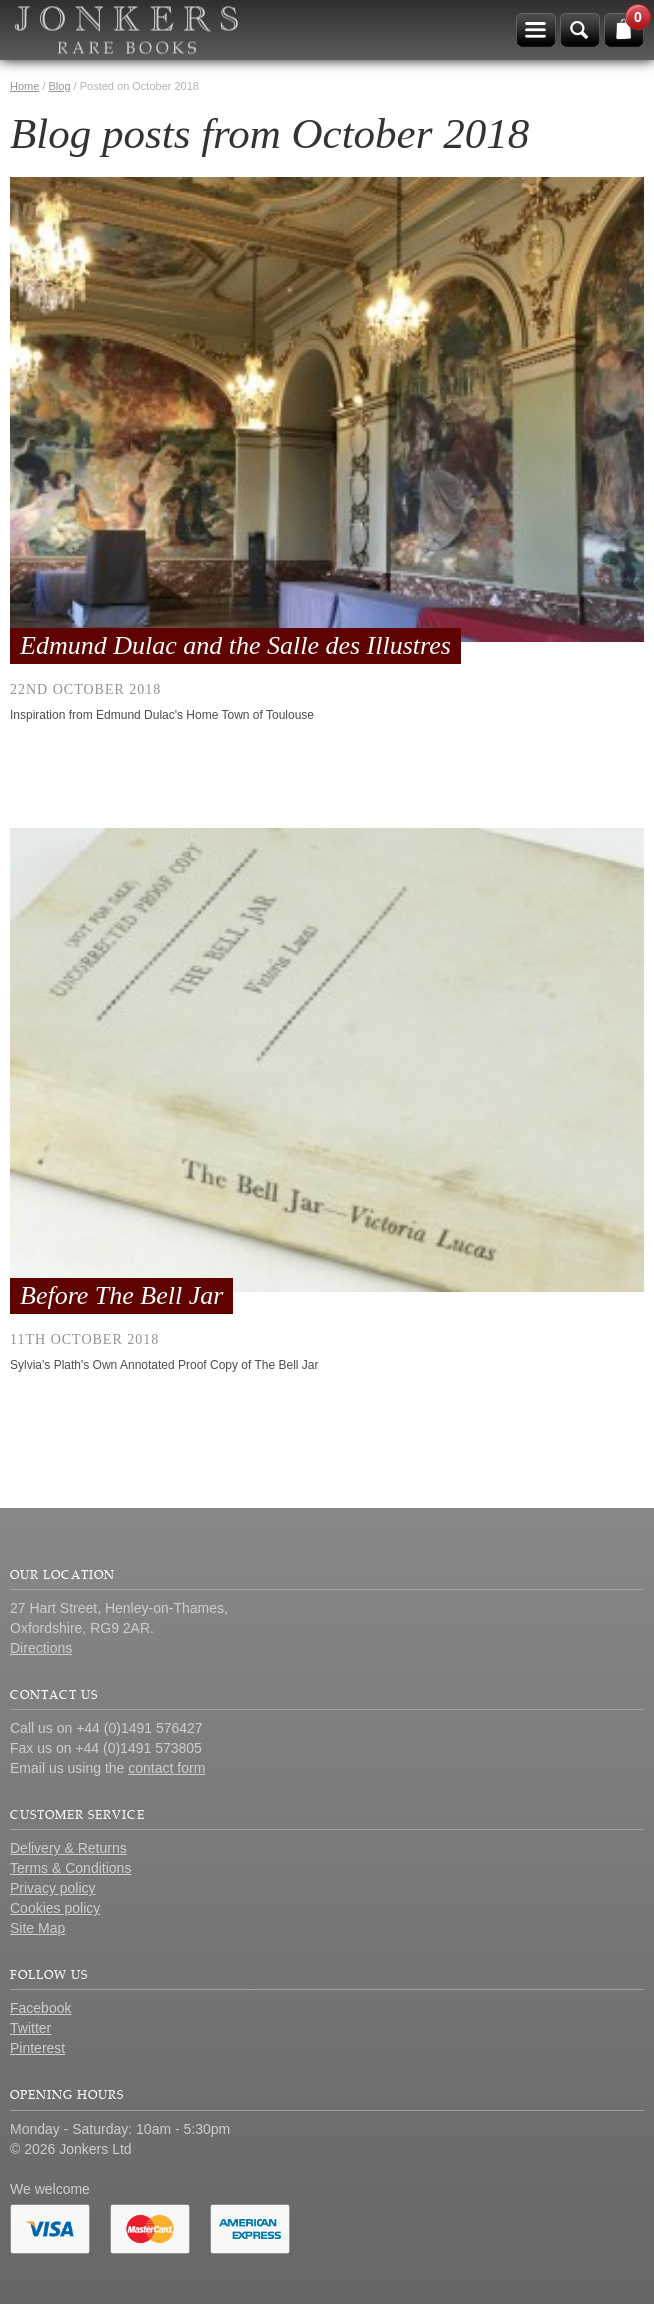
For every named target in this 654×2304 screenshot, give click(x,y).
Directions (41, 1648)
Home (24, 86)
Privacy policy (53, 1888)
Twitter (30, 2028)
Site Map (37, 1928)
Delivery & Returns (68, 1848)
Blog (60, 86)
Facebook (40, 2008)
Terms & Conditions (70, 1868)
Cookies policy (55, 1908)
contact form (166, 1768)
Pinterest (37, 2048)
